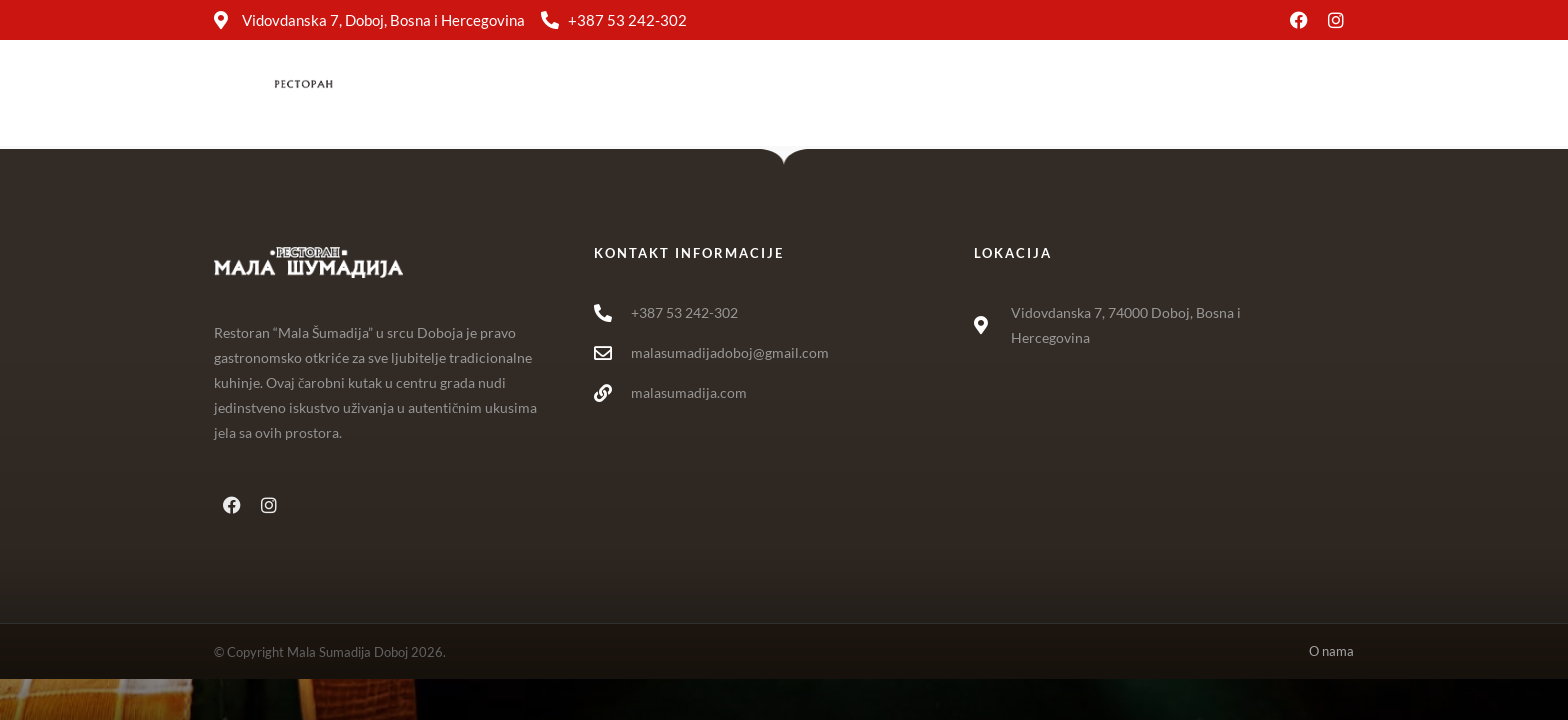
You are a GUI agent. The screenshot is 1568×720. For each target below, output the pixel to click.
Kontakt (1156, 93)
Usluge (869, 93)
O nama (1058, 93)
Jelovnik (774, 93)
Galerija (962, 93)
